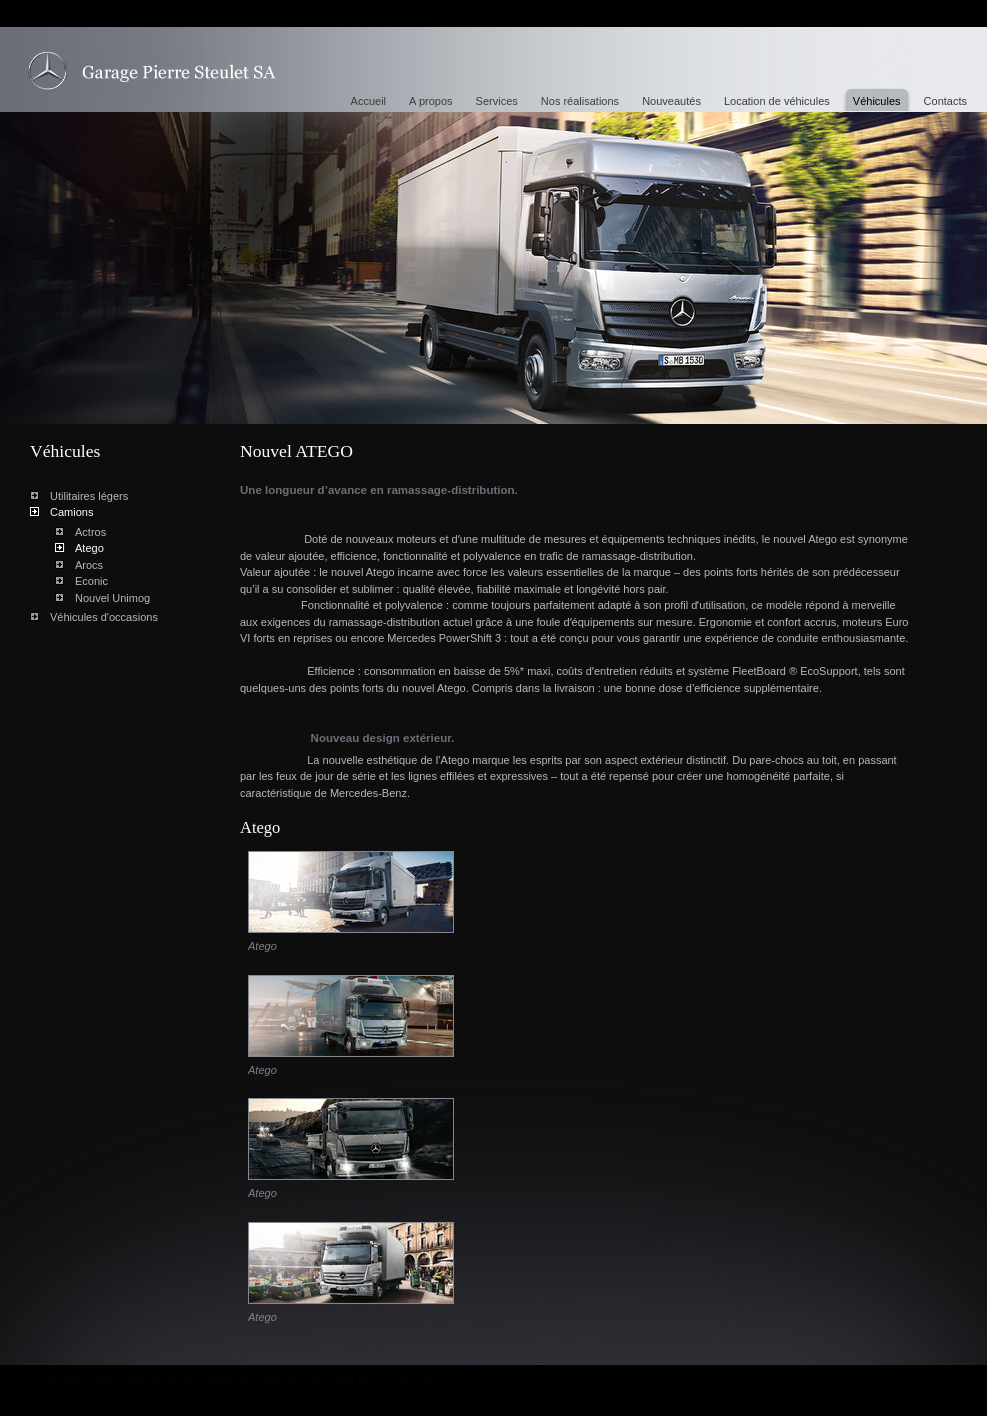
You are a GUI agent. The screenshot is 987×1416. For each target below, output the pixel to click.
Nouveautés (671, 101)
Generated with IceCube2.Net (373, 1380)
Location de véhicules (777, 101)
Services (497, 101)
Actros (90, 532)
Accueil (368, 101)
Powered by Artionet (253, 1380)
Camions (71, 512)
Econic (91, 581)
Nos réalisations (580, 101)
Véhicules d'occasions (104, 617)
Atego (89, 548)
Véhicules (877, 101)
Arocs (89, 565)
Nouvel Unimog (112, 598)
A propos (430, 101)
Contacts (945, 101)
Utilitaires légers (89, 496)
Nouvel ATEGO (152, 71)
